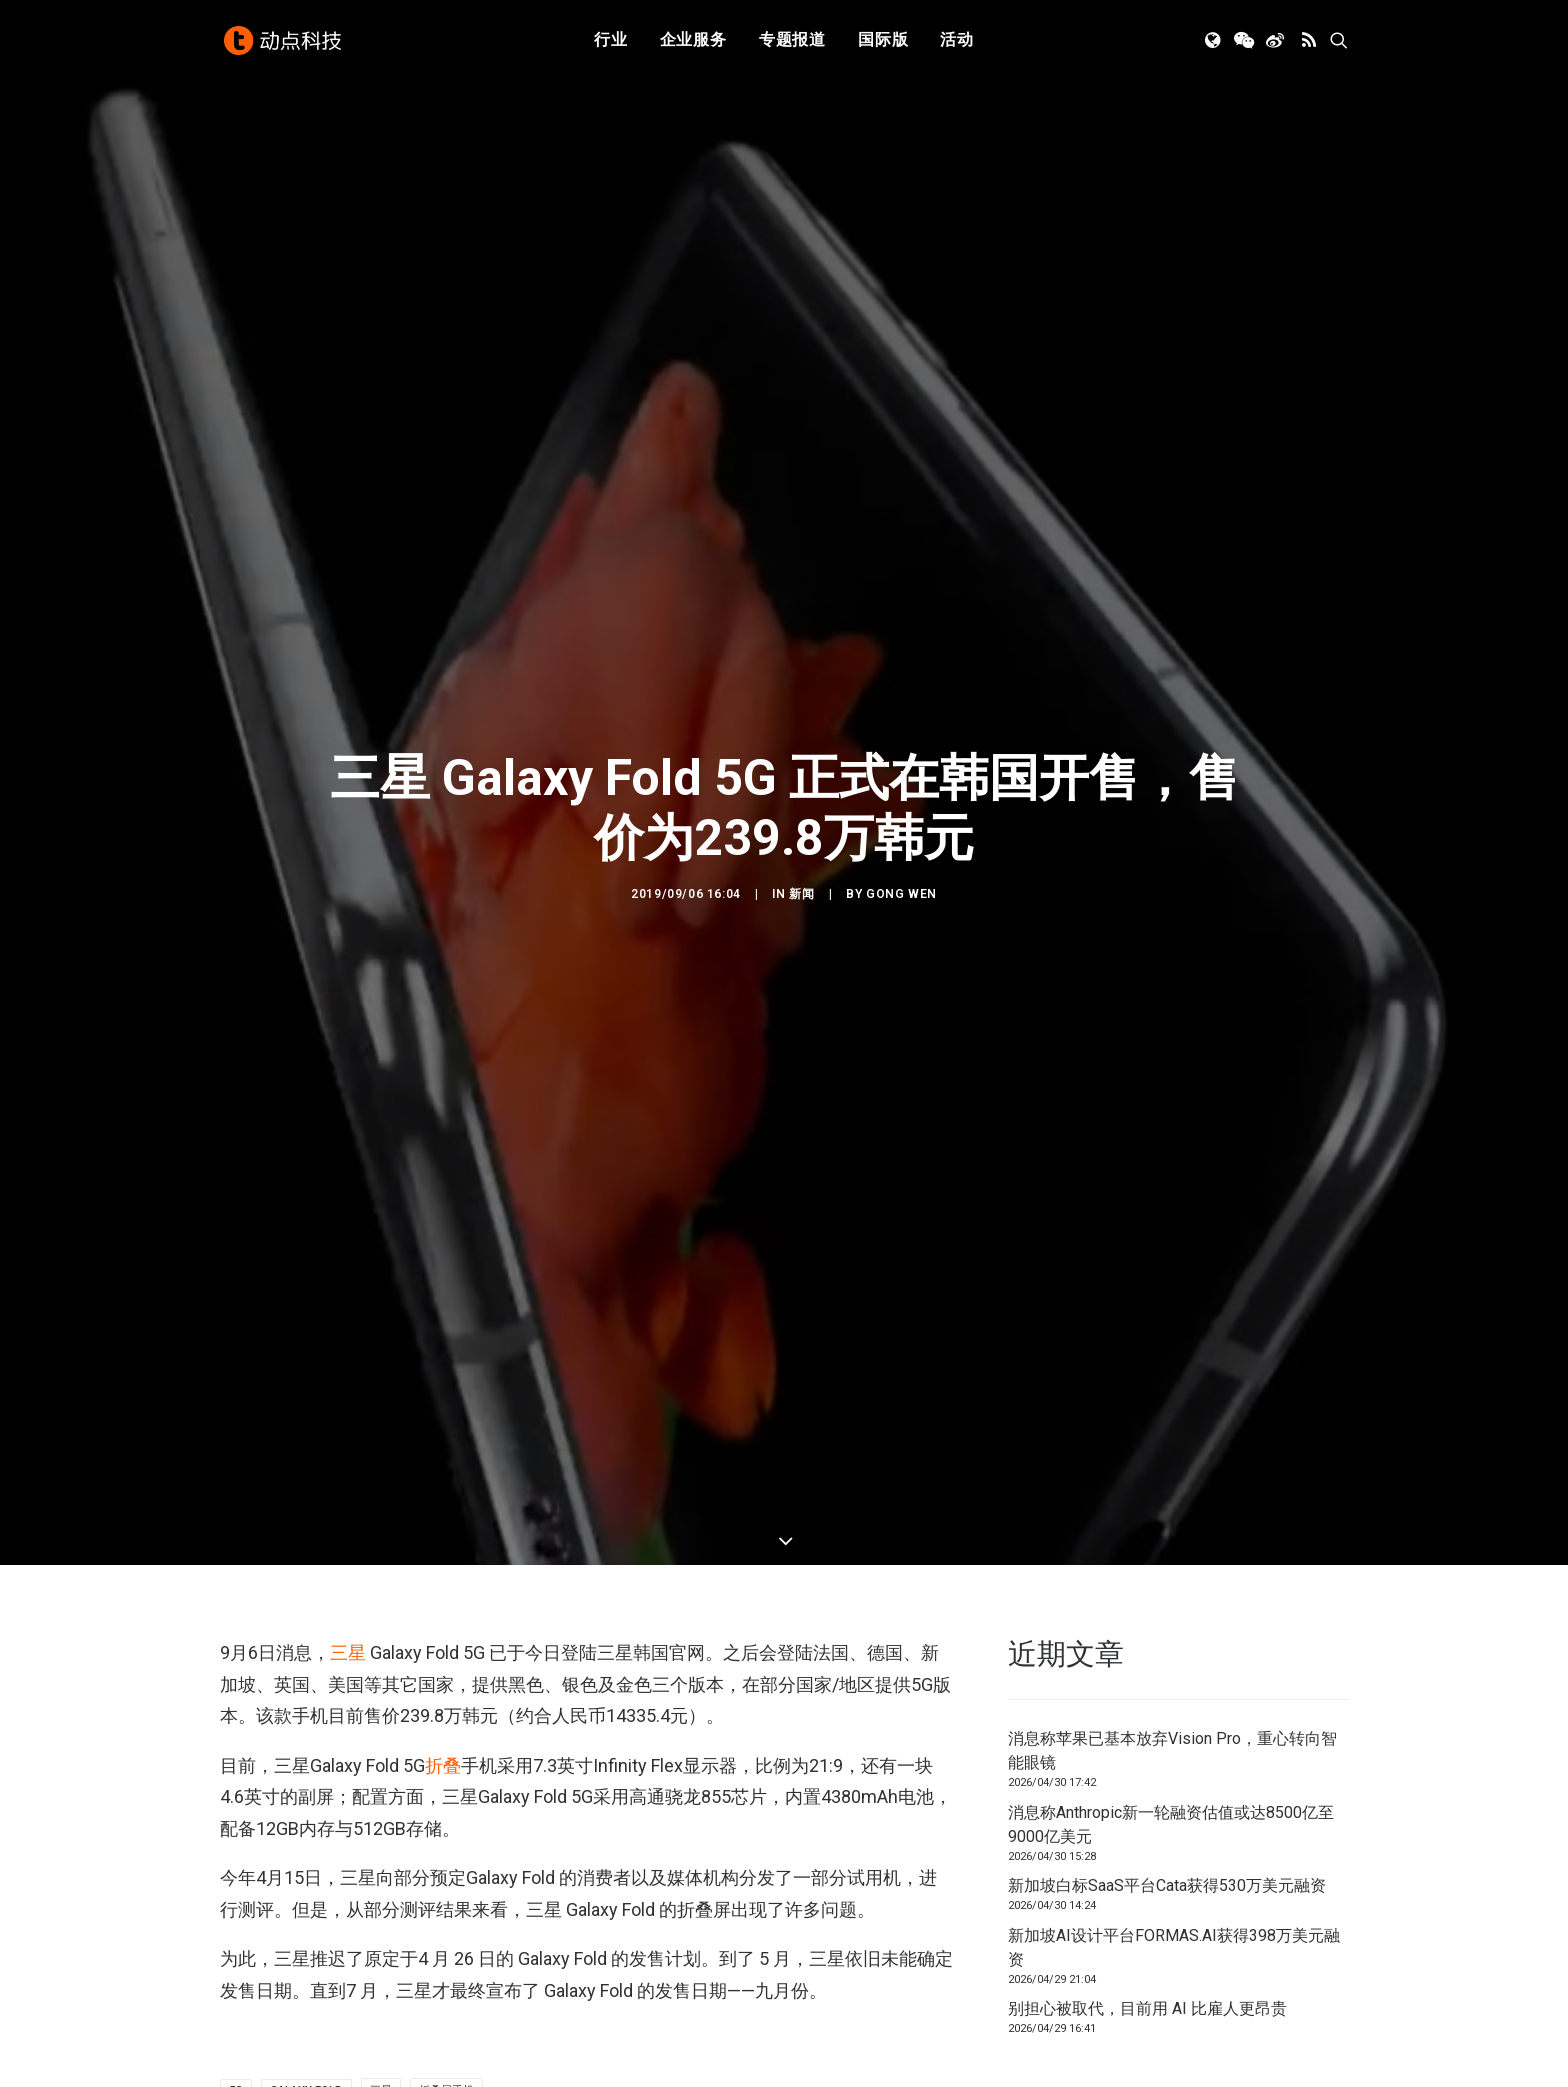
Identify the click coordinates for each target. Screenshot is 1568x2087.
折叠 (443, 1736)
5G (236, 2062)
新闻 (801, 880)
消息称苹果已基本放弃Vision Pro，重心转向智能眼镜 (1172, 1722)
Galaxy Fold (306, 2062)
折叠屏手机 (446, 2062)
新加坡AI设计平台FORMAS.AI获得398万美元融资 (1174, 1918)
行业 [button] (611, 42)
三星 (348, 1624)
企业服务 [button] (693, 42)
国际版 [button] (883, 42)
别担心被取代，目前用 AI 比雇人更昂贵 (1147, 1980)
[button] (1214, 43)
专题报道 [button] (792, 42)
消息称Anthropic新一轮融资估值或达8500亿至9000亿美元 (1171, 1795)
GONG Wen (901, 880)
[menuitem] (611, 43)
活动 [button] (957, 42)
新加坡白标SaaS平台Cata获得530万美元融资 (1167, 1857)
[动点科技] (284, 43)
